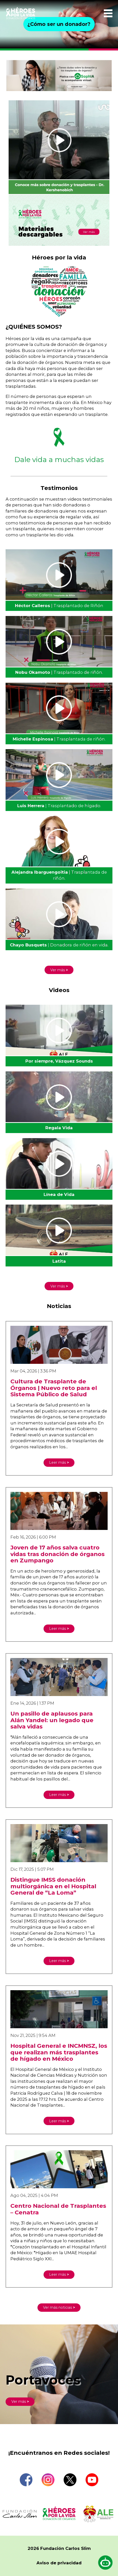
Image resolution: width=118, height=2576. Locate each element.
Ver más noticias (59, 2307)
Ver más (59, 970)
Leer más (59, 1462)
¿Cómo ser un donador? (58, 24)
